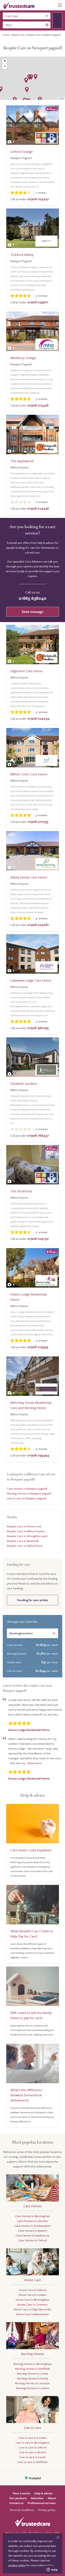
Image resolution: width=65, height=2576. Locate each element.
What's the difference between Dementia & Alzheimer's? (26, 2095)
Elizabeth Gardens (23, 1083)
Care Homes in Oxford (32, 2240)
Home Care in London (32, 2295)
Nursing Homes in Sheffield (32, 2368)
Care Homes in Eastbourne (32, 2235)
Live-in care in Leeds (32, 2457)
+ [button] (5, 61)
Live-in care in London (33, 2437)
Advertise (37, 2498)
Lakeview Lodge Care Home (30, 980)
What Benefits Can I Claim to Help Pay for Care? (31, 1933)
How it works (21, 2493)
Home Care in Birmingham (32, 2299)
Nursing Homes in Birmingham (32, 2364)
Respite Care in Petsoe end (24, 1526)
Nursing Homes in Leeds (32, 2373)
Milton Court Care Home (28, 774)
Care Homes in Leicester (32, 2221)
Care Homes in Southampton (32, 2226)
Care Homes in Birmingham (32, 2216)
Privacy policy (46, 2510)
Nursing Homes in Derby (32, 2378)
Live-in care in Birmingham (32, 2442)
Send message (32, 611)
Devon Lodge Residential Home (28, 1297)
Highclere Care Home (26, 670)
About (52, 2498)
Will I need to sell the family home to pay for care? (30, 2015)
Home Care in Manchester (32, 2314)
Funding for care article (32, 1600)
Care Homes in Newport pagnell (27, 1488)
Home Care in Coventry (32, 2304)
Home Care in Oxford (32, 2290)
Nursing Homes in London (32, 2388)
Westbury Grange (23, 357)
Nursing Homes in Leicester (32, 2383)
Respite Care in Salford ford (24, 1545)
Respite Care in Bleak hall (22, 1541)
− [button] (5, 66)
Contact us (16, 2503)
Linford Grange (21, 151)
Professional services (42, 2503)
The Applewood (22, 460)
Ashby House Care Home (28, 877)
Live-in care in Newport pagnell (26, 1498)
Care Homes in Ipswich (32, 2230)
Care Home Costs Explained (30, 1850)
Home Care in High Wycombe (32, 2309)
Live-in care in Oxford (32, 2447)
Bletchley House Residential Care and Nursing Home (30, 1405)
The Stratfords (21, 1191)
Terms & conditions (22, 2510)
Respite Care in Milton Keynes (26, 1531)
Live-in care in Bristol (32, 2452)
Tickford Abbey (21, 254)
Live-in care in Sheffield (32, 2462)
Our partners (18, 2498)
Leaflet (61, 98)
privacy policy (16, 2565)
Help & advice (43, 2493)
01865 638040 (32, 598)
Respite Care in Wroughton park (27, 1536)
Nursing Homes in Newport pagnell (29, 1493)
